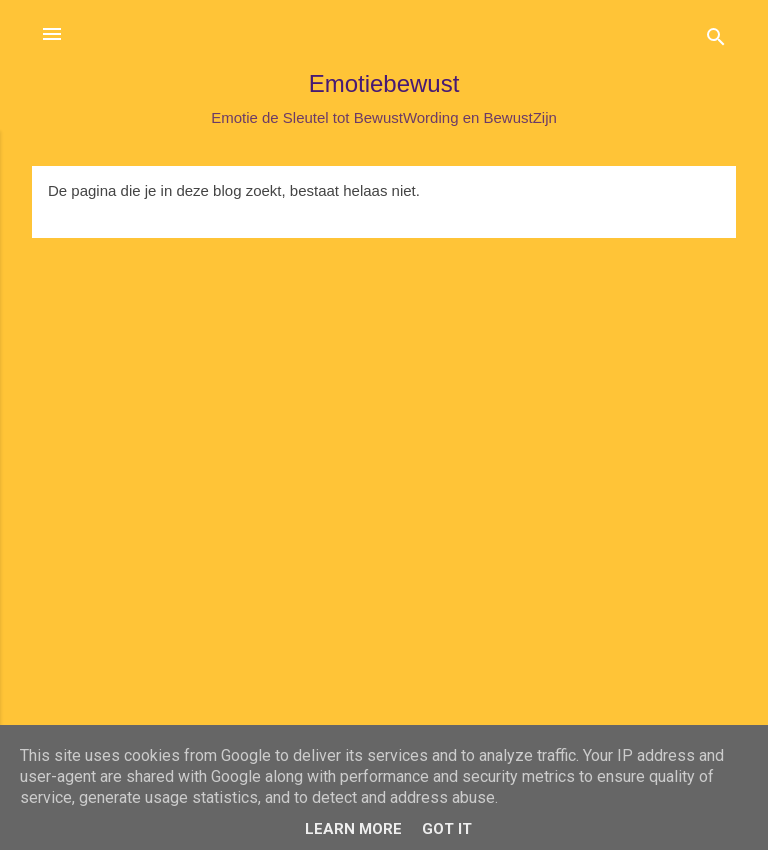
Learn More (353, 829)
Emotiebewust (384, 83)
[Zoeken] (716, 40)
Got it (447, 829)
